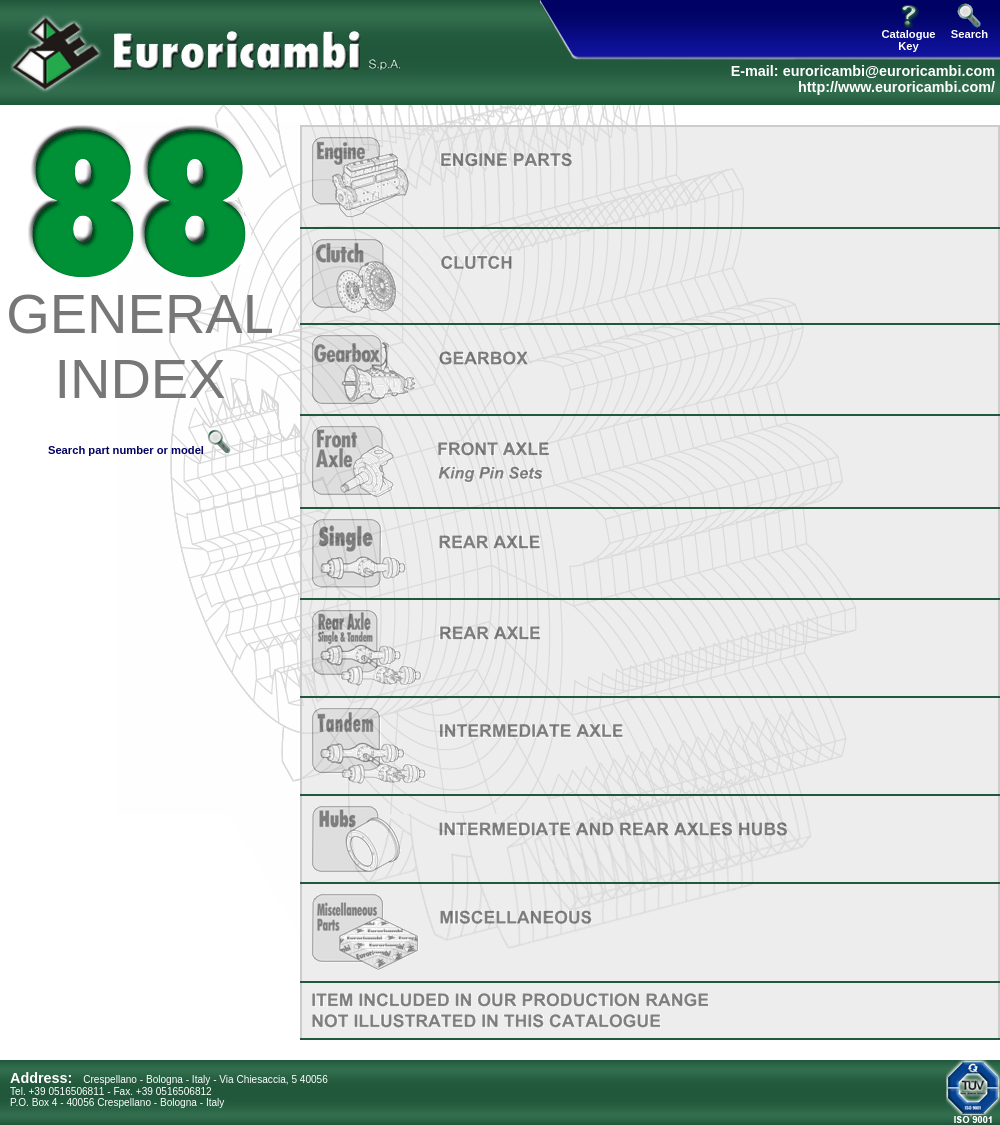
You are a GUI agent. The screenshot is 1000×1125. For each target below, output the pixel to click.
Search (969, 29)
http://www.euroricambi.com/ (896, 87)
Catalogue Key (908, 35)
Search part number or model (140, 450)
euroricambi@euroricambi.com (889, 71)
